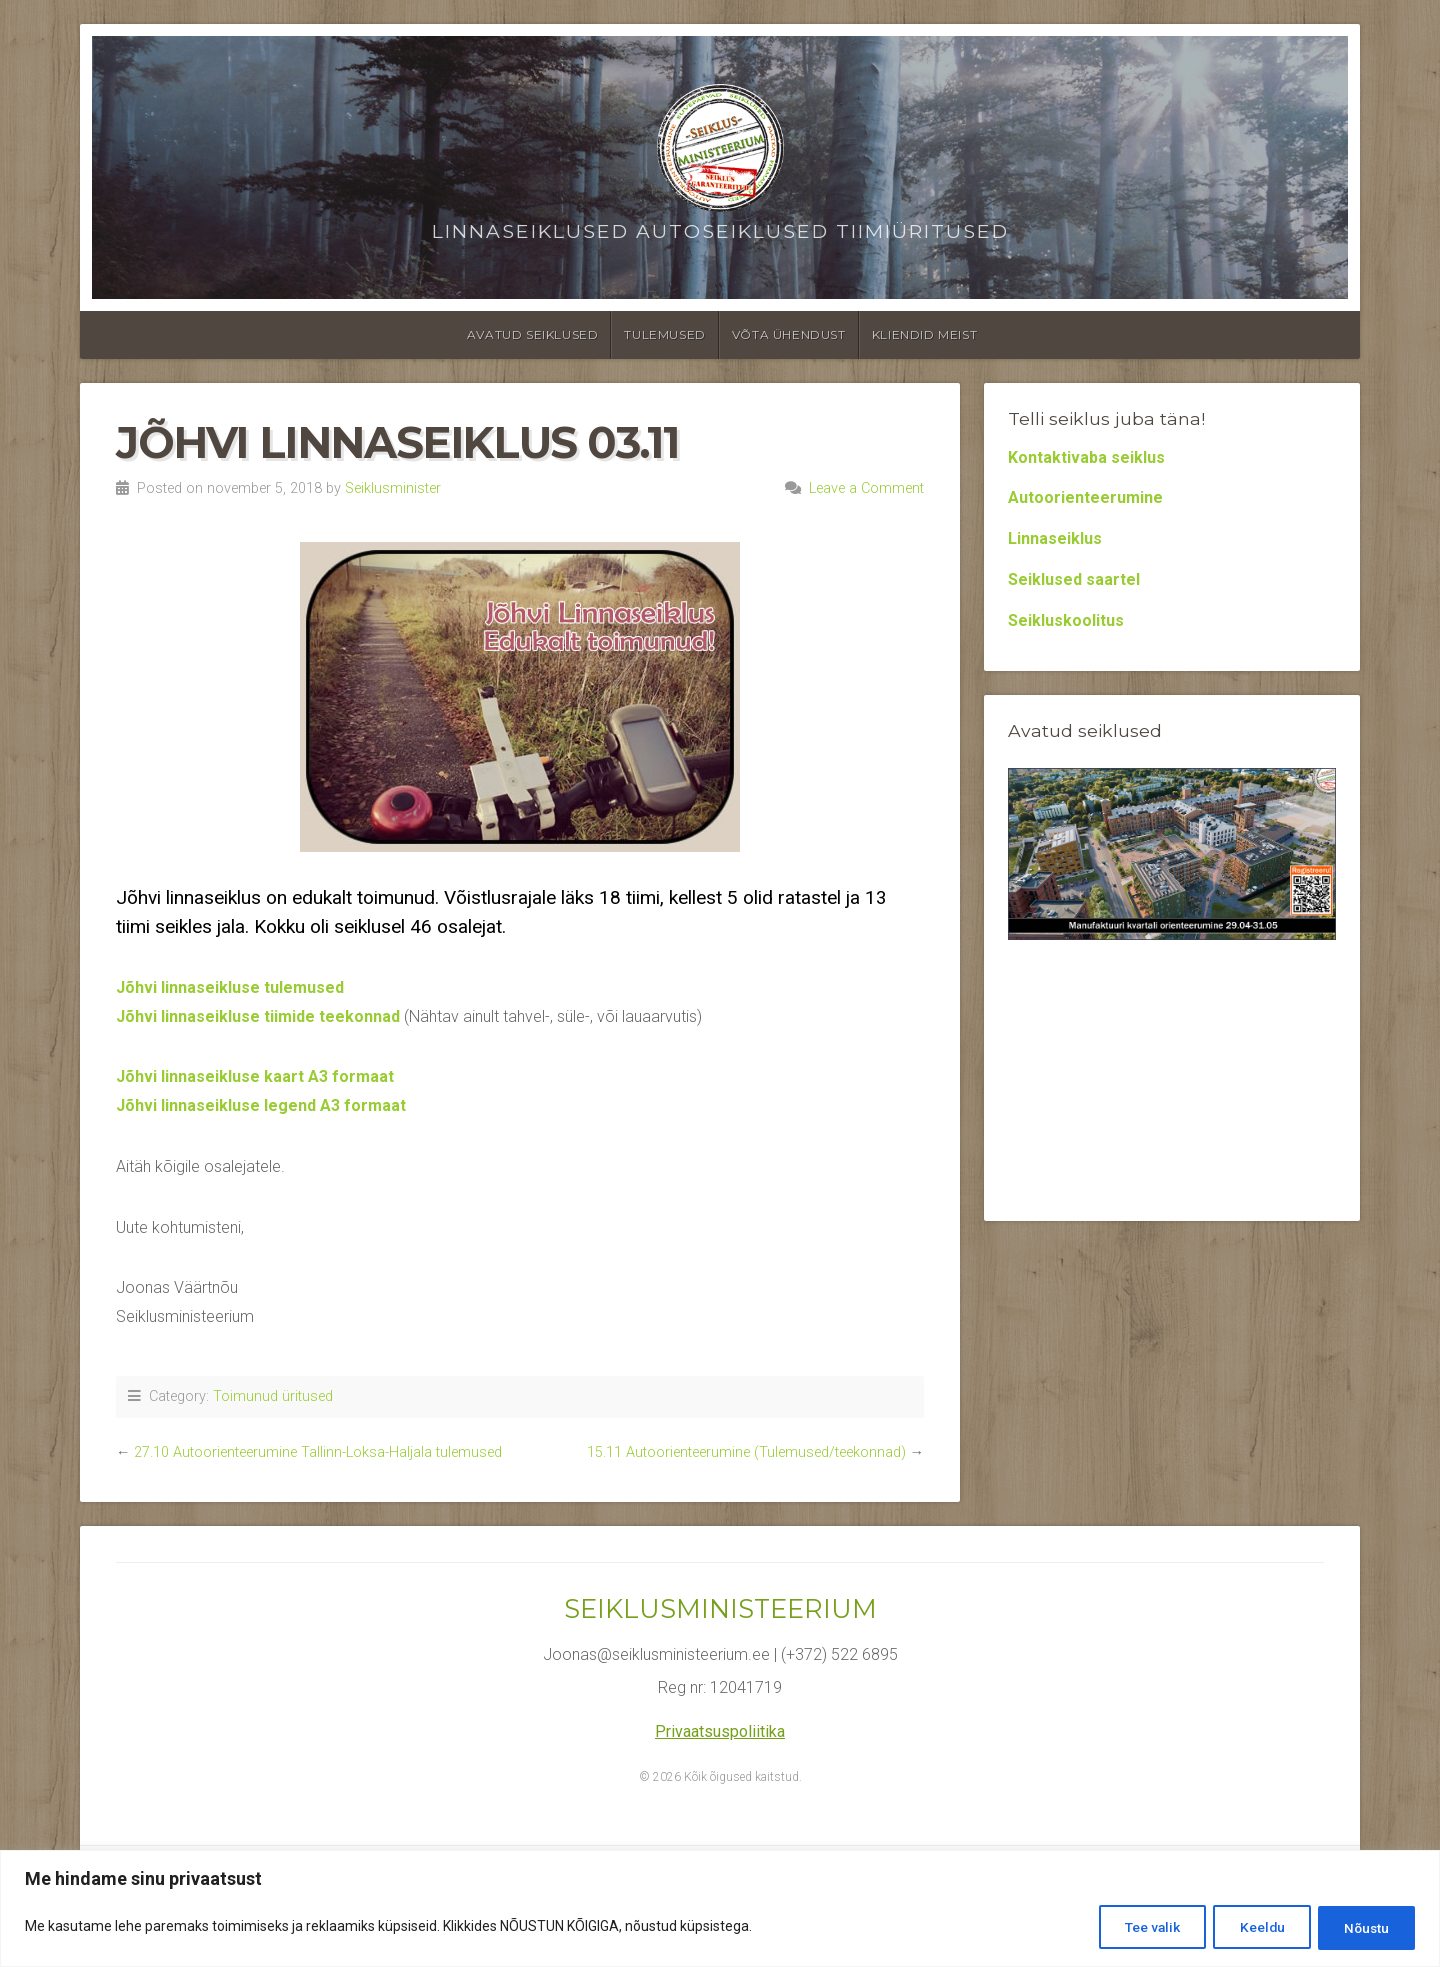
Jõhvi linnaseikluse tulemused (230, 987)
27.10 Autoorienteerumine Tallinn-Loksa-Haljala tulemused (318, 1452)
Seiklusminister (393, 488)
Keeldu (1250, 1928)
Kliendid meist (924, 334)
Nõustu (1362, 1928)
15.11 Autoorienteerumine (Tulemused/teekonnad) (746, 1452)
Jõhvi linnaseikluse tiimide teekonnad (258, 1016)
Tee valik (1133, 1928)
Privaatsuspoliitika (720, 1731)
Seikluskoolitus (1066, 620)
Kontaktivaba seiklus (1086, 457)
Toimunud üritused (273, 1396)
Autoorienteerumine (1085, 497)
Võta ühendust (789, 334)
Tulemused (664, 334)
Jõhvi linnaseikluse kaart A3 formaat (255, 1076)
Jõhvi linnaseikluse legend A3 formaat (261, 1105)
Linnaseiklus (1055, 538)
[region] (720, 1909)
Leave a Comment (866, 488)
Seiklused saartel (1074, 579)
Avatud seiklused (533, 334)
